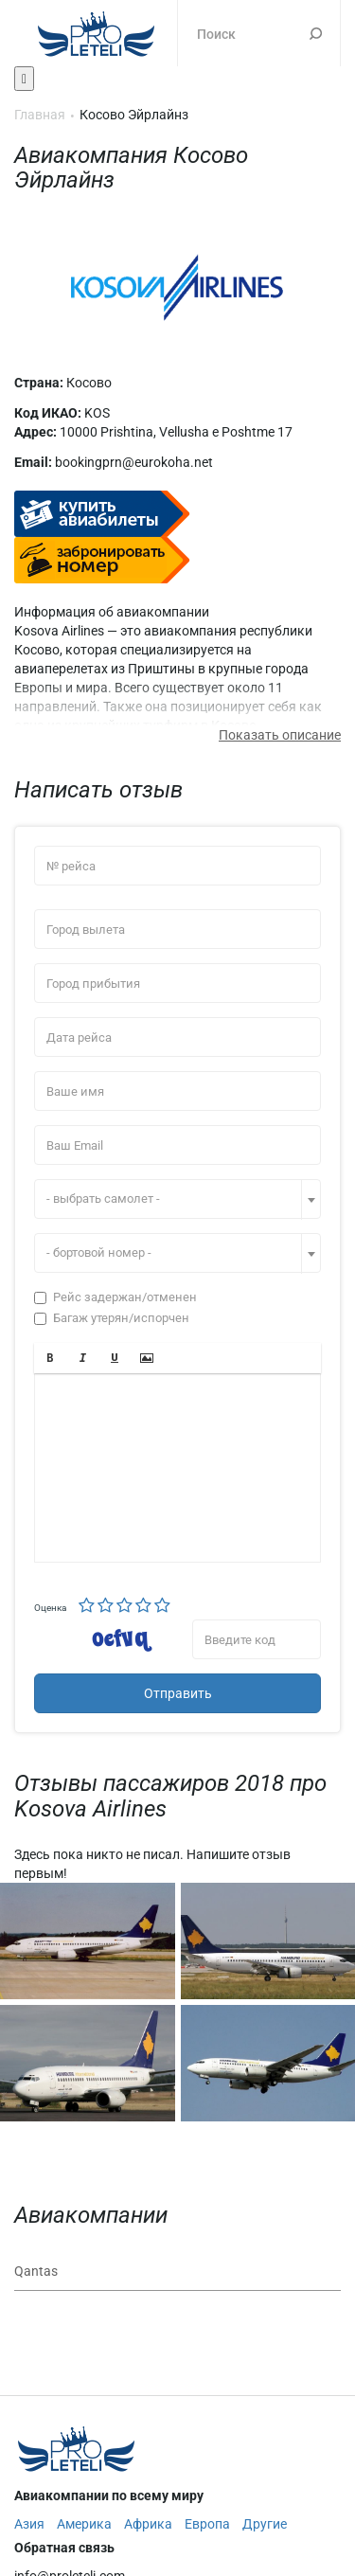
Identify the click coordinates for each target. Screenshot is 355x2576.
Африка (148, 2523)
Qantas (36, 2271)
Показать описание (280, 734)
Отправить (178, 1693)
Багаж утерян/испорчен (111, 1318)
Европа (207, 2523)
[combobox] (177, 1199)
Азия (29, 2523)
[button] (50, 1358)
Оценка (50, 1607)
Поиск (315, 33)
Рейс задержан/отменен (115, 1297)
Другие (264, 2523)
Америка (84, 2523)
